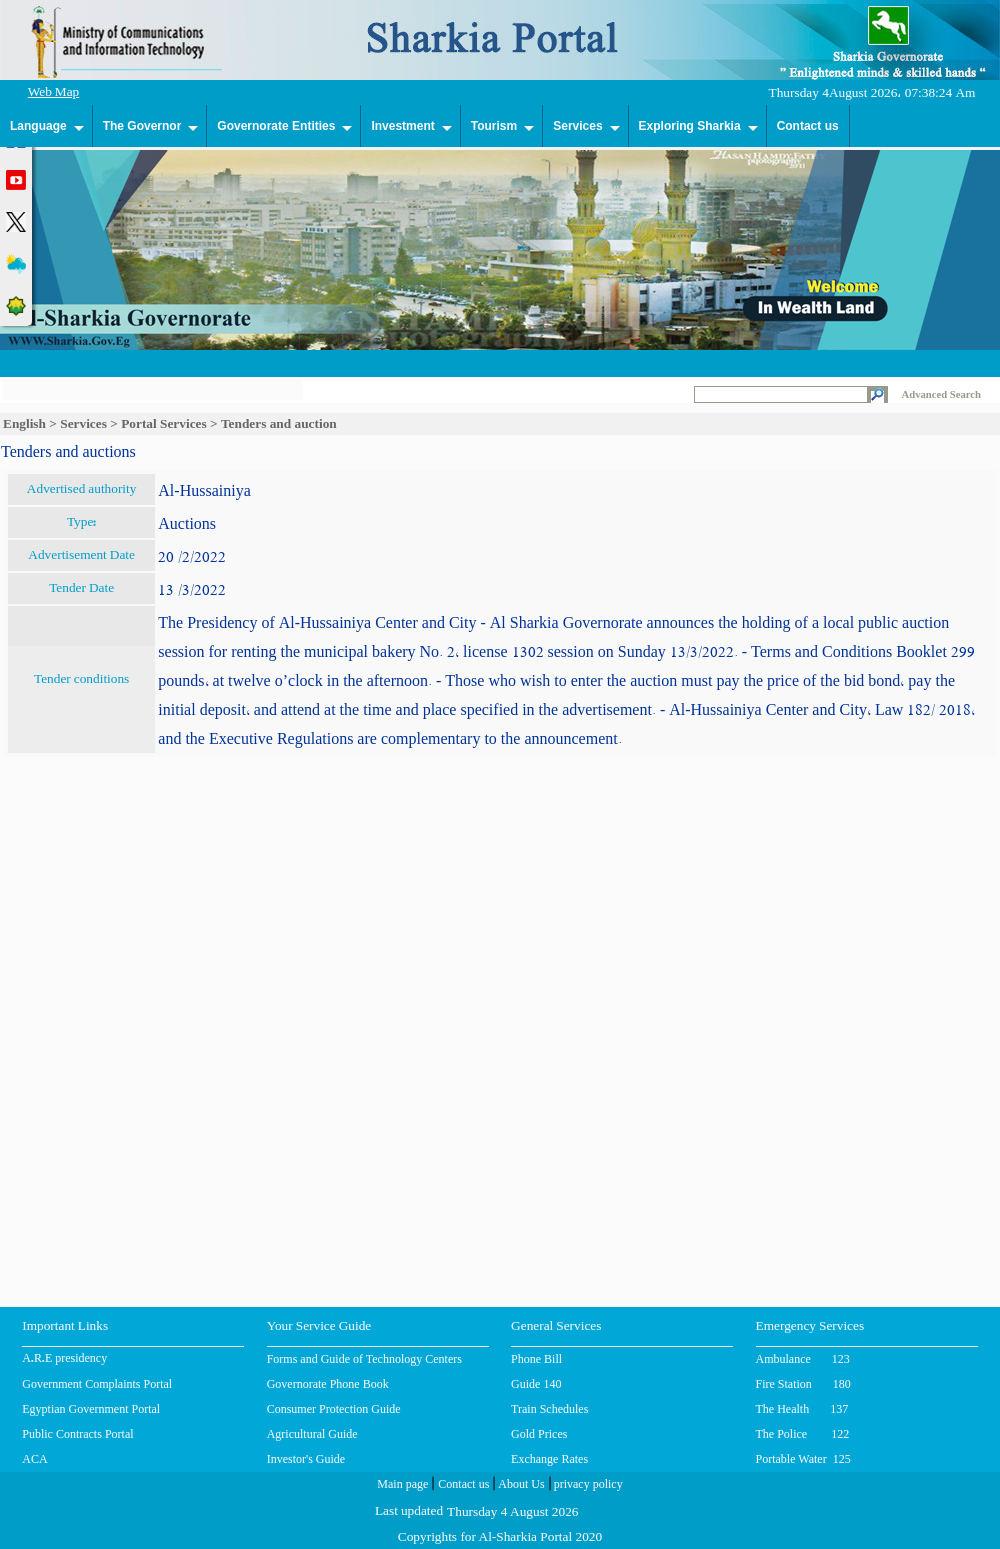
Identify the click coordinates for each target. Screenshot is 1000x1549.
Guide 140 (536, 1384)
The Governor (142, 126)
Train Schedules (549, 1409)
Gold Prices (539, 1434)
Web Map (54, 93)
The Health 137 (802, 1409)
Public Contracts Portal (77, 1434)
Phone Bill (536, 1359)
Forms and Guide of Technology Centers (364, 1359)
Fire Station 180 (803, 1384)
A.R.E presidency (64, 1360)
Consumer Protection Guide (334, 1409)
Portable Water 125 (803, 1459)
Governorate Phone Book (328, 1384)
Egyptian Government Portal (91, 1409)
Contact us (808, 126)
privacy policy (587, 1486)
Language (38, 126)
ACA (34, 1459)
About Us (519, 1486)
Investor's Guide (306, 1459)
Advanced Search (941, 394)
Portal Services (164, 423)
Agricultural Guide (312, 1434)
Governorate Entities (276, 126)
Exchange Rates (549, 1459)
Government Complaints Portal (97, 1384)
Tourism (494, 126)
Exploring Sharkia (690, 126)
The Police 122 (803, 1434)
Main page (402, 1486)
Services (577, 126)
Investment (402, 126)
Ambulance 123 (803, 1359)
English (24, 423)
